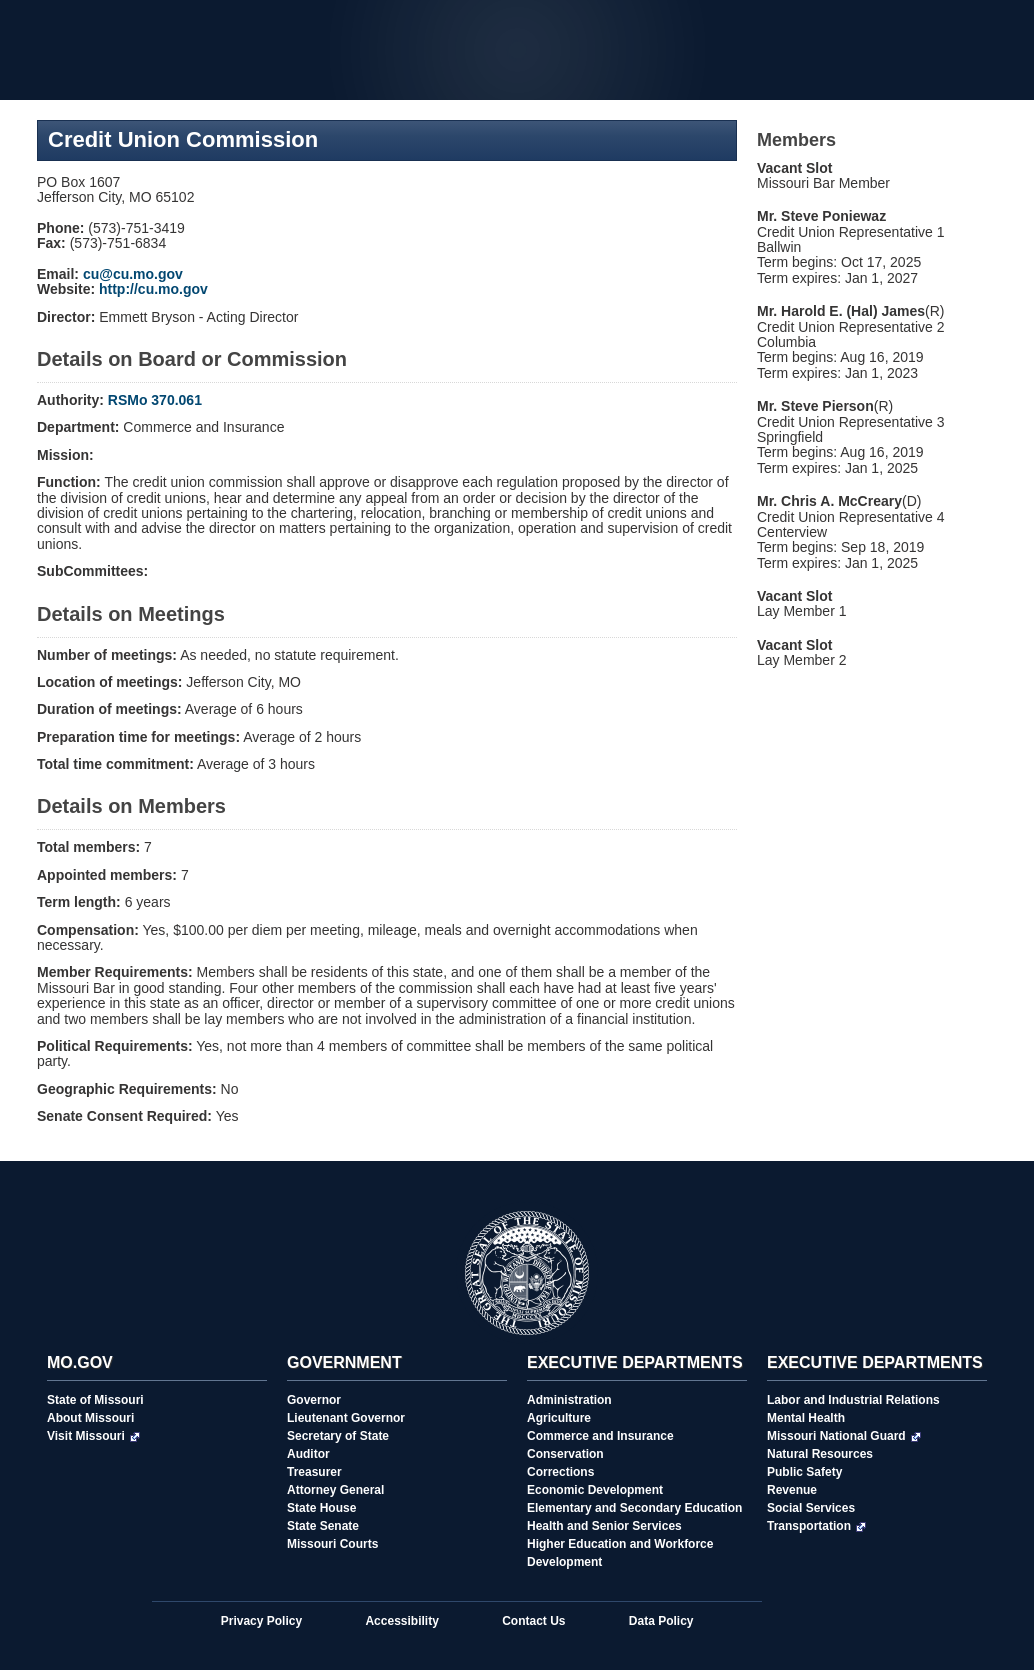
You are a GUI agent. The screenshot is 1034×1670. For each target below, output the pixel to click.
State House (321, 1508)
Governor (314, 1400)
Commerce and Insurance (600, 1436)
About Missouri (90, 1418)
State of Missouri (95, 1400)
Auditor (308, 1454)
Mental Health (806, 1418)
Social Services (811, 1508)
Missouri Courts (332, 1544)
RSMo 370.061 (155, 400)
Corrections (560, 1472)
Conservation (565, 1454)
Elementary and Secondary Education (634, 1508)
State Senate (323, 1526)
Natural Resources (820, 1454)
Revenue (792, 1490)
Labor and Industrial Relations (853, 1400)
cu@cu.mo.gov (133, 274)
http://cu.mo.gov (153, 289)
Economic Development (595, 1490)
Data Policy (661, 1621)
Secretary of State (338, 1436)
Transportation (816, 1526)
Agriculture (559, 1418)
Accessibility (401, 1621)
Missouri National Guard (844, 1436)
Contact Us (533, 1621)
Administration (569, 1400)
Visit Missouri (93, 1436)
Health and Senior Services (604, 1526)
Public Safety (804, 1472)
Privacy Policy (261, 1621)
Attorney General (335, 1490)
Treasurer (314, 1472)
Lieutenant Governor (346, 1418)
